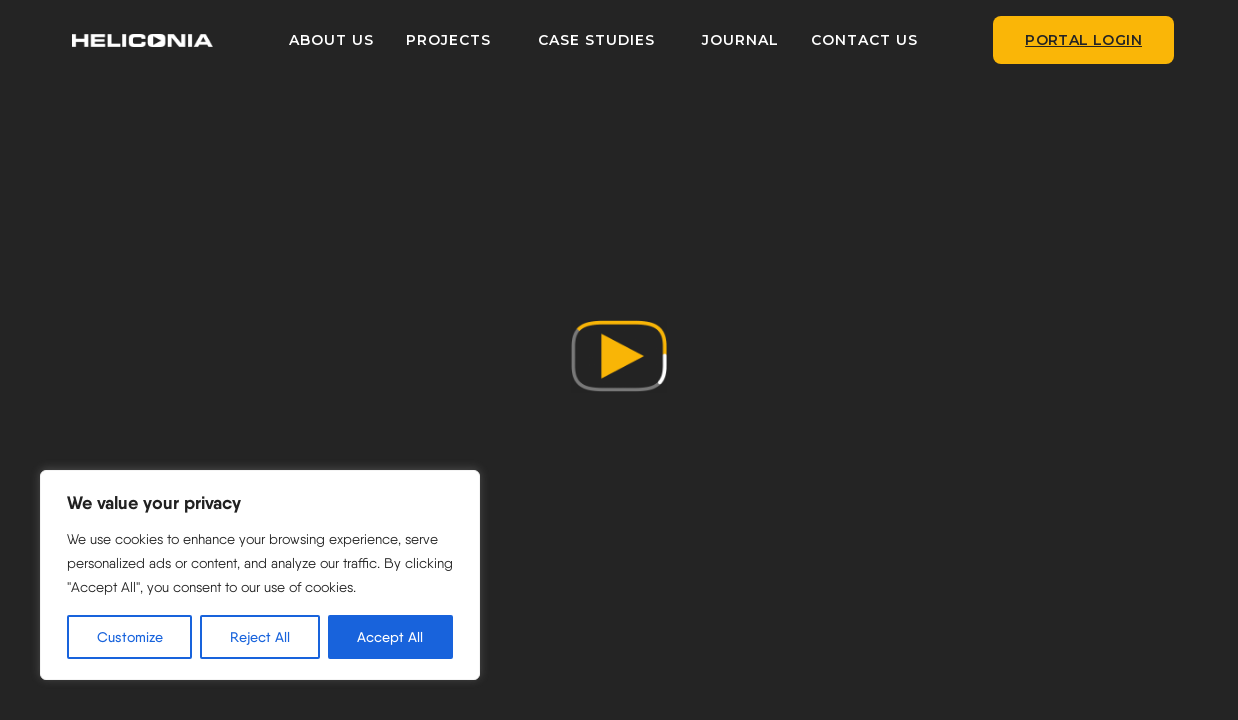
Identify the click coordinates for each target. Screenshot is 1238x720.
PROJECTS (461, 40)
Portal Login (1083, 40)
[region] (260, 575)
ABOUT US (344, 40)
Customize (130, 637)
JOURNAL (753, 40)
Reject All (260, 637)
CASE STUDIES (609, 40)
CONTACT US (877, 40)
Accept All (390, 637)
